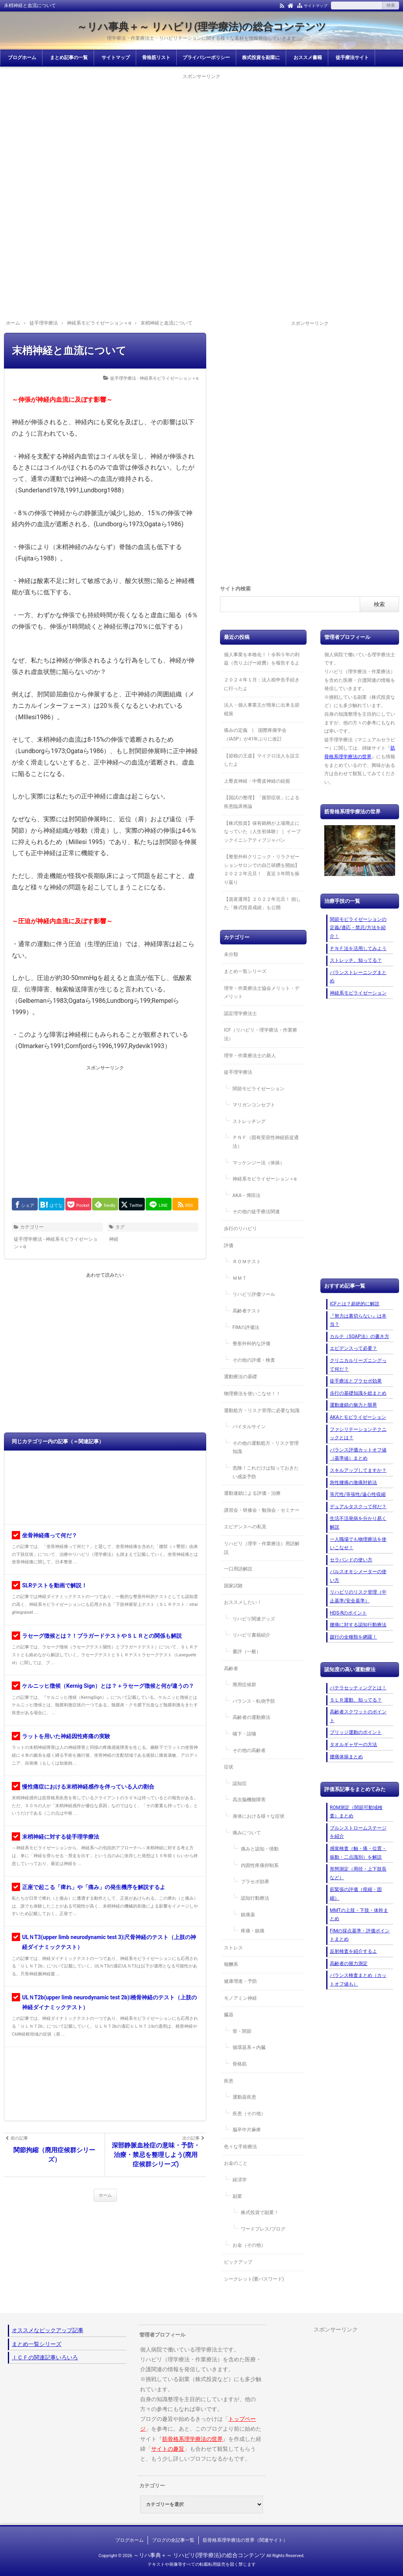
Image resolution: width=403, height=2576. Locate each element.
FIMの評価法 (246, 1327)
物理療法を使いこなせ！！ (252, 1393)
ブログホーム (22, 57)
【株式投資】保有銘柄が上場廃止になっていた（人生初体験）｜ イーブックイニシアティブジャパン (262, 831)
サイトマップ (315, 6)
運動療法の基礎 (240, 1376)
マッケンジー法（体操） (259, 1163)
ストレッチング (249, 1121)
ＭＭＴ (240, 1278)
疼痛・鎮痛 (252, 1931)
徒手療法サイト (352, 57)
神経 (113, 1239)
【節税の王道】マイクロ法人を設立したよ (261, 760)
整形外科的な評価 (251, 1343)
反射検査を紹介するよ (353, 1951)
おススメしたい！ (243, 1602)
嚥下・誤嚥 (244, 1734)
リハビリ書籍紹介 (251, 1635)
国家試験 (233, 1586)
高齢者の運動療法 (251, 1717)
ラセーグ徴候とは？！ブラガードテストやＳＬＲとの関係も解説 (102, 1636)
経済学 (240, 2180)
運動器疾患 (244, 2097)
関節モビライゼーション (259, 1088)
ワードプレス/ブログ (263, 2229)
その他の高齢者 (249, 1750)
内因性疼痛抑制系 (260, 1865)
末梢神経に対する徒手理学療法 (60, 1837)
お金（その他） (249, 2245)
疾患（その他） (249, 2113)
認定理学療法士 (240, 1013)
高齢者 (231, 1668)
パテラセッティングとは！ (358, 1688)
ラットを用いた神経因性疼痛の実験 (66, 1736)
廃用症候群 (244, 1684)
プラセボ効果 (255, 1881)
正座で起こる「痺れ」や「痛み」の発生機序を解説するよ (93, 1887)
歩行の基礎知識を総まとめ (358, 1393)
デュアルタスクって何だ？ (358, 1506)
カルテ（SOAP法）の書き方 (359, 1336)
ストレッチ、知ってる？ (356, 960)
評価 (228, 1245)
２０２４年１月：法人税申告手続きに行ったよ (261, 684)
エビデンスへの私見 (245, 1526)
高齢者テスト (247, 1311)
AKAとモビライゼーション (358, 1417)
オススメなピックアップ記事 (47, 2330)
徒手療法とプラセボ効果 (356, 1381)
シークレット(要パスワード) (254, 2279)
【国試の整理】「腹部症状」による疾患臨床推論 (261, 802)
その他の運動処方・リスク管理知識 (266, 1447)
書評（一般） (247, 1651)
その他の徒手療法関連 (256, 1211)
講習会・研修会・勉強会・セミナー (261, 1510)
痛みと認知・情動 (260, 1849)
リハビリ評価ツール (254, 1294)
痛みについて (247, 1832)
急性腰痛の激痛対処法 (353, 1482)
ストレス (233, 1948)
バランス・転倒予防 (254, 1701)
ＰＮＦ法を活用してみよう (358, 948)
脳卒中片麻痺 (247, 2129)
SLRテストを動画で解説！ (54, 1585)
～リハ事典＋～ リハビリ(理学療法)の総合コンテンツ (202, 27)
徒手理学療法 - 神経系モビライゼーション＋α (154, 378)
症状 (228, 1767)
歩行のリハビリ (240, 1228)
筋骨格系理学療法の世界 (192, 2439)
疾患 (228, 2081)
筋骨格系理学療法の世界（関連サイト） (245, 2540)
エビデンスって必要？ (353, 1348)
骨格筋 (240, 2064)
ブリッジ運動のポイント (356, 1732)
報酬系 (231, 1964)
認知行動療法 (255, 1898)
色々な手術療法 (240, 2146)
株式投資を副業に (261, 57)
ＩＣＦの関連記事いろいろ (45, 2357)
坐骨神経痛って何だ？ (49, 1535)
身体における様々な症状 (259, 1816)
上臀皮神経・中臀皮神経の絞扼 (257, 781)
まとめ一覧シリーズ (245, 971)
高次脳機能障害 (249, 1799)
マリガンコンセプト (254, 1105)
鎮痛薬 (248, 1914)
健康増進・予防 (240, 1981)
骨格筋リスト (156, 57)
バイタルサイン (249, 1426)
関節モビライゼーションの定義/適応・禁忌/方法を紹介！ (358, 928)
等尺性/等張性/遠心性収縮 (358, 1494)
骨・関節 (242, 2031)
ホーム (105, 2195)
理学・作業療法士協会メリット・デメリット (261, 992)
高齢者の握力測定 (349, 1963)
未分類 (231, 954)
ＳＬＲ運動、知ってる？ (356, 1700)
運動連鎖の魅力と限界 (353, 1405)
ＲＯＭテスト (247, 1261)
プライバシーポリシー (206, 57)
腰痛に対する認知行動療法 (358, 1625)
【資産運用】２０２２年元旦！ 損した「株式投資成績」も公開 (262, 903)
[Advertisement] (201, 136)
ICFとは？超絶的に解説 (354, 1304)
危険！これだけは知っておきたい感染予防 (266, 1472)
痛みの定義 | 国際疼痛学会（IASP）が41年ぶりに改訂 (255, 735)
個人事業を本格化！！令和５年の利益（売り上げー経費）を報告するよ (261, 659)
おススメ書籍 (308, 57)
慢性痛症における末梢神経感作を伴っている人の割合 (88, 1787)
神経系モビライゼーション (358, 993)
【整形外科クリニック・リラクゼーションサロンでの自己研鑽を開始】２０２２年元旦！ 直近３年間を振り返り (261, 869)
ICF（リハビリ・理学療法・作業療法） (260, 1034)
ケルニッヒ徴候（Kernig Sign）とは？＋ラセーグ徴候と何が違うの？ (108, 1686)
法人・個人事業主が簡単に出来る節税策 (261, 709)
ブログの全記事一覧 (173, 2540)
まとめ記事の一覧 (69, 57)
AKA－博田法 (247, 1195)
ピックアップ (238, 2262)
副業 (237, 2196)
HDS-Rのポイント (348, 1613)
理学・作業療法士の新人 (250, 1055)
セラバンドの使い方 (351, 1560)
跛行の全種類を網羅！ (353, 1637)
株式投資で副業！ (260, 2212)
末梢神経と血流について (69, 350)
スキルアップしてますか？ (358, 1470)
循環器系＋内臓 (249, 2047)
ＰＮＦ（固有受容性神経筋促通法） (266, 1142)
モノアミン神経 (240, 1998)
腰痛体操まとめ (346, 1756)
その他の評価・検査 (254, 1360)
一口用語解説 (238, 1569)
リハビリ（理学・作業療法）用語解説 (261, 1548)
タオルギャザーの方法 (353, 1744)
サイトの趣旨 (167, 2449)
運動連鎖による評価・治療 (252, 1493)
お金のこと (236, 2163)
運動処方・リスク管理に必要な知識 (261, 1410)
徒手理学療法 (238, 1072)
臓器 (228, 2014)
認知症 (240, 1783)
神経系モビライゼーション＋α (265, 1179)
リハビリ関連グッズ (254, 1619)
